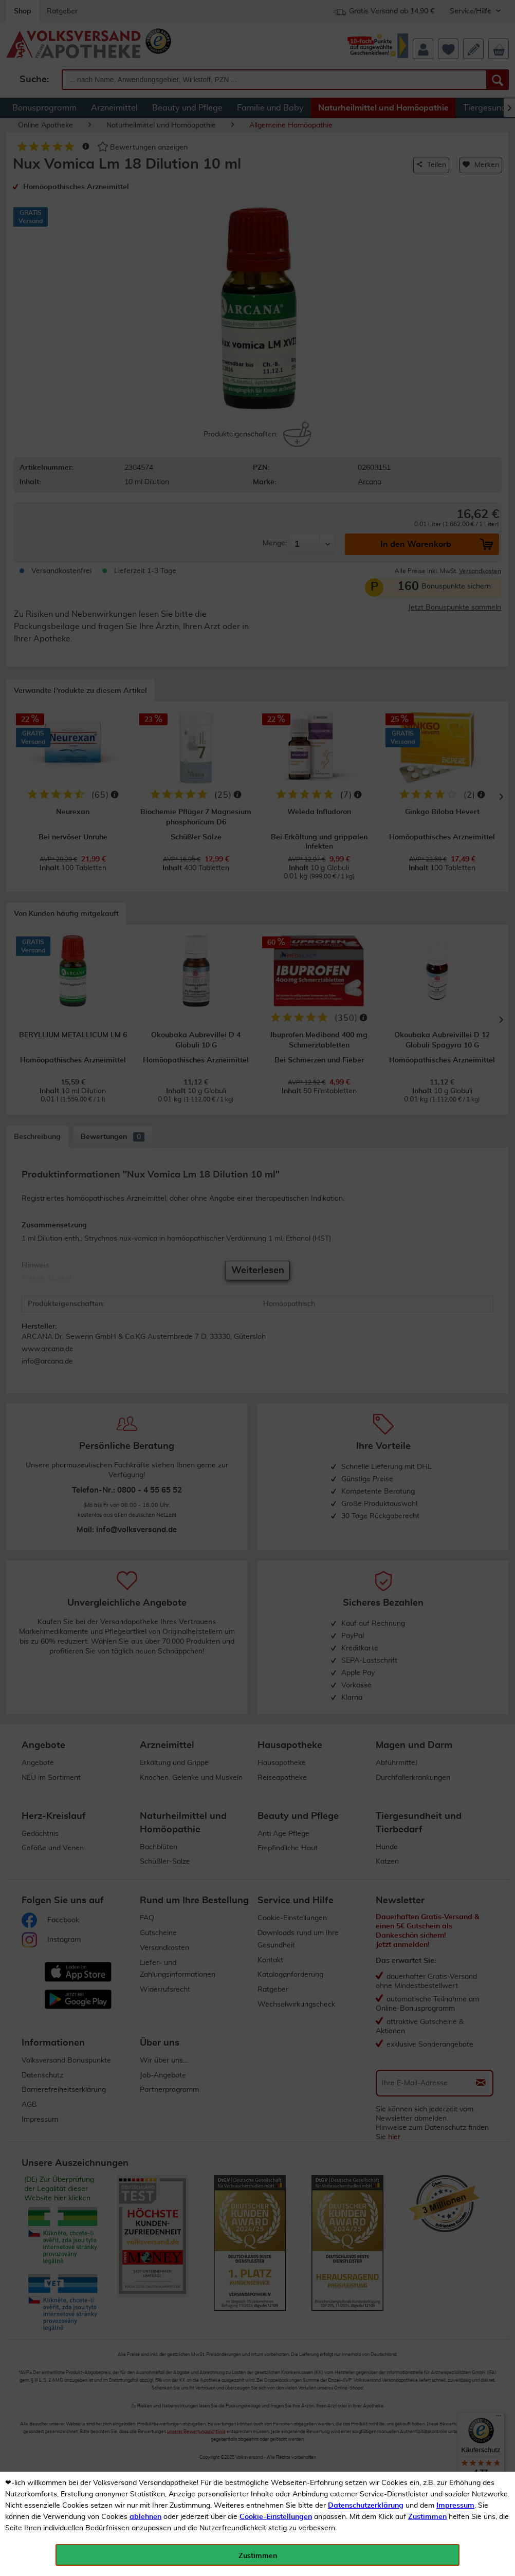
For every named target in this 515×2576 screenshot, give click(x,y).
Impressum (455, 2505)
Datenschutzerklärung (365, 2505)
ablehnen (145, 2516)
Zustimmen (427, 2516)
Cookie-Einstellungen (276, 2516)
